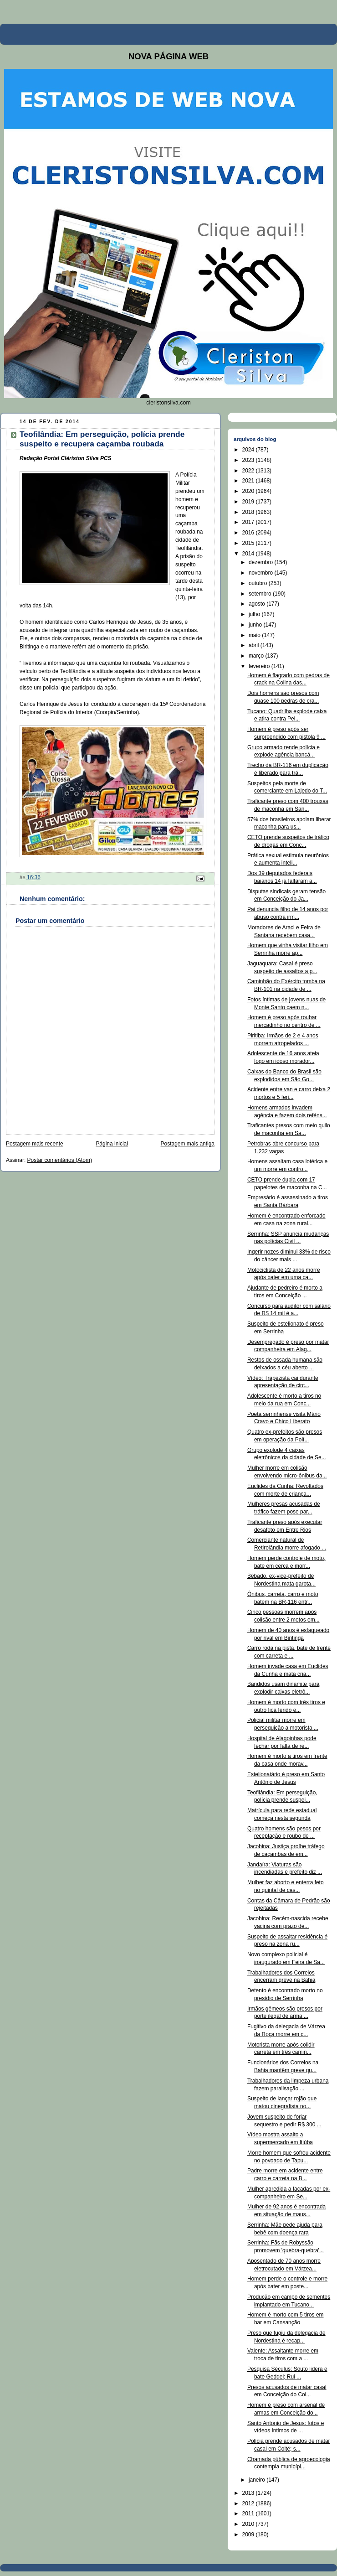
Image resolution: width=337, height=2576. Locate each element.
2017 (249, 522)
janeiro (257, 2480)
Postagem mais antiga (187, 1143)
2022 (249, 470)
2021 (249, 480)
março (257, 656)
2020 (249, 491)
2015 (249, 543)
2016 (249, 532)
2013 (249, 2493)
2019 (249, 501)
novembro (262, 573)
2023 (249, 460)
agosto (257, 604)
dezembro (262, 562)
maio (255, 635)
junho (256, 625)
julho (255, 614)
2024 (249, 449)
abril (254, 645)
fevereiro (260, 666)
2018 (249, 512)
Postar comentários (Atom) (59, 1160)
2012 (249, 2503)
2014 (249, 553)
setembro (261, 594)
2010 (249, 2524)
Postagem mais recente (34, 1143)
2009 (249, 2534)
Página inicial (112, 1143)
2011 (249, 2513)
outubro (259, 583)
